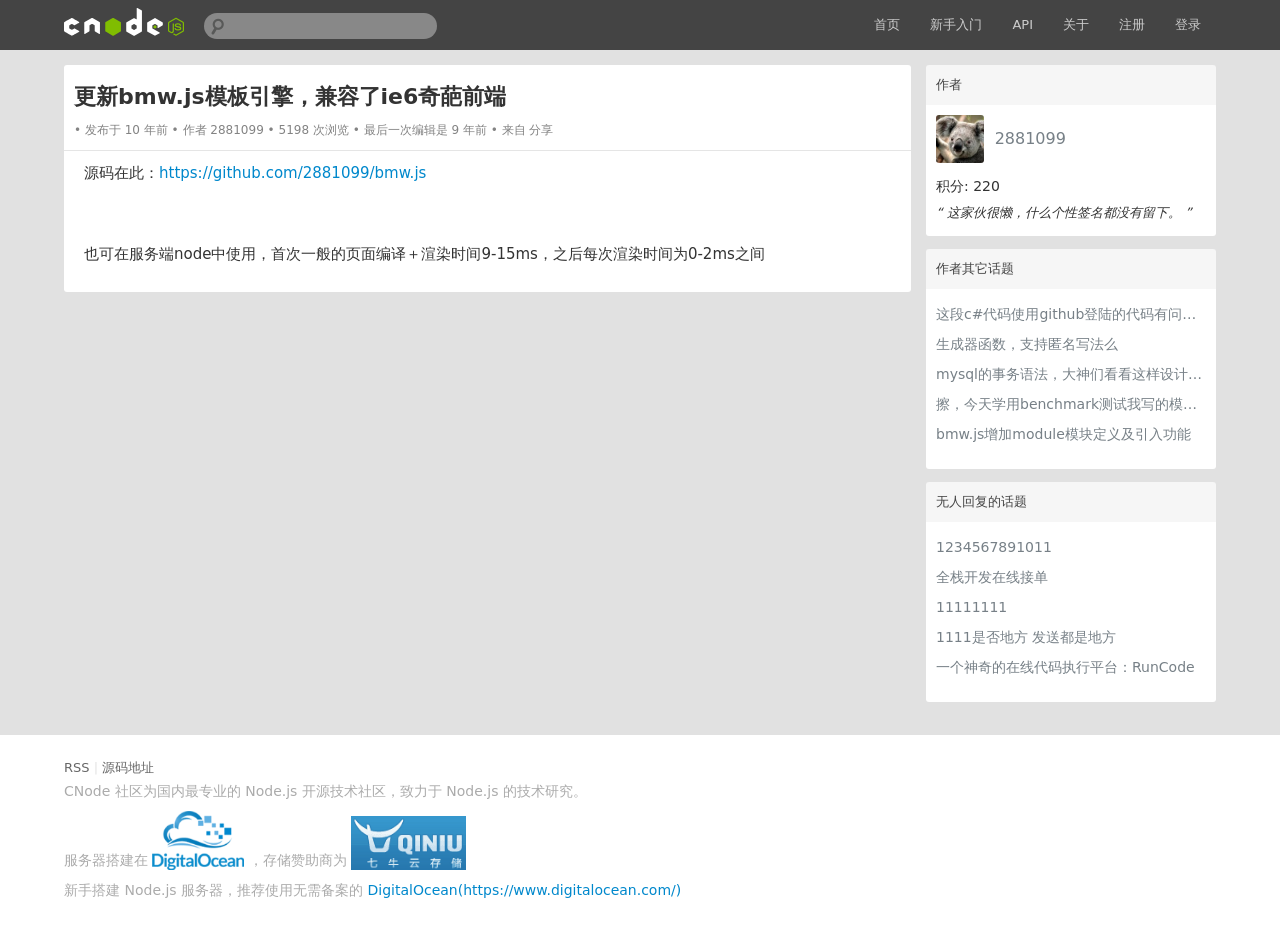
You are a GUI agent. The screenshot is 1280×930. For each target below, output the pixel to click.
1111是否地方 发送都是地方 (1026, 637)
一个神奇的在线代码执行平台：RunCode (1065, 667)
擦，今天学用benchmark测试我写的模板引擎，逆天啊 (1071, 404)
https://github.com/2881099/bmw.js (292, 173)
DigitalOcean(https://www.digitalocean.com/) (525, 890)
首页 (887, 24)
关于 (1076, 24)
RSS (77, 767)
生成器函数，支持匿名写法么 (1027, 344)
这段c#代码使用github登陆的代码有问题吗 (1071, 314)
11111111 (971, 607)
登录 (1188, 24)
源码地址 (128, 767)
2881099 (1030, 138)
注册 (1132, 24)
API (1022, 24)
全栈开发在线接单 (992, 577)
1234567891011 (994, 547)
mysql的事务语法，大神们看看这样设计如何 (1071, 374)
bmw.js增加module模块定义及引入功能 (1063, 434)
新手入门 (956, 24)
